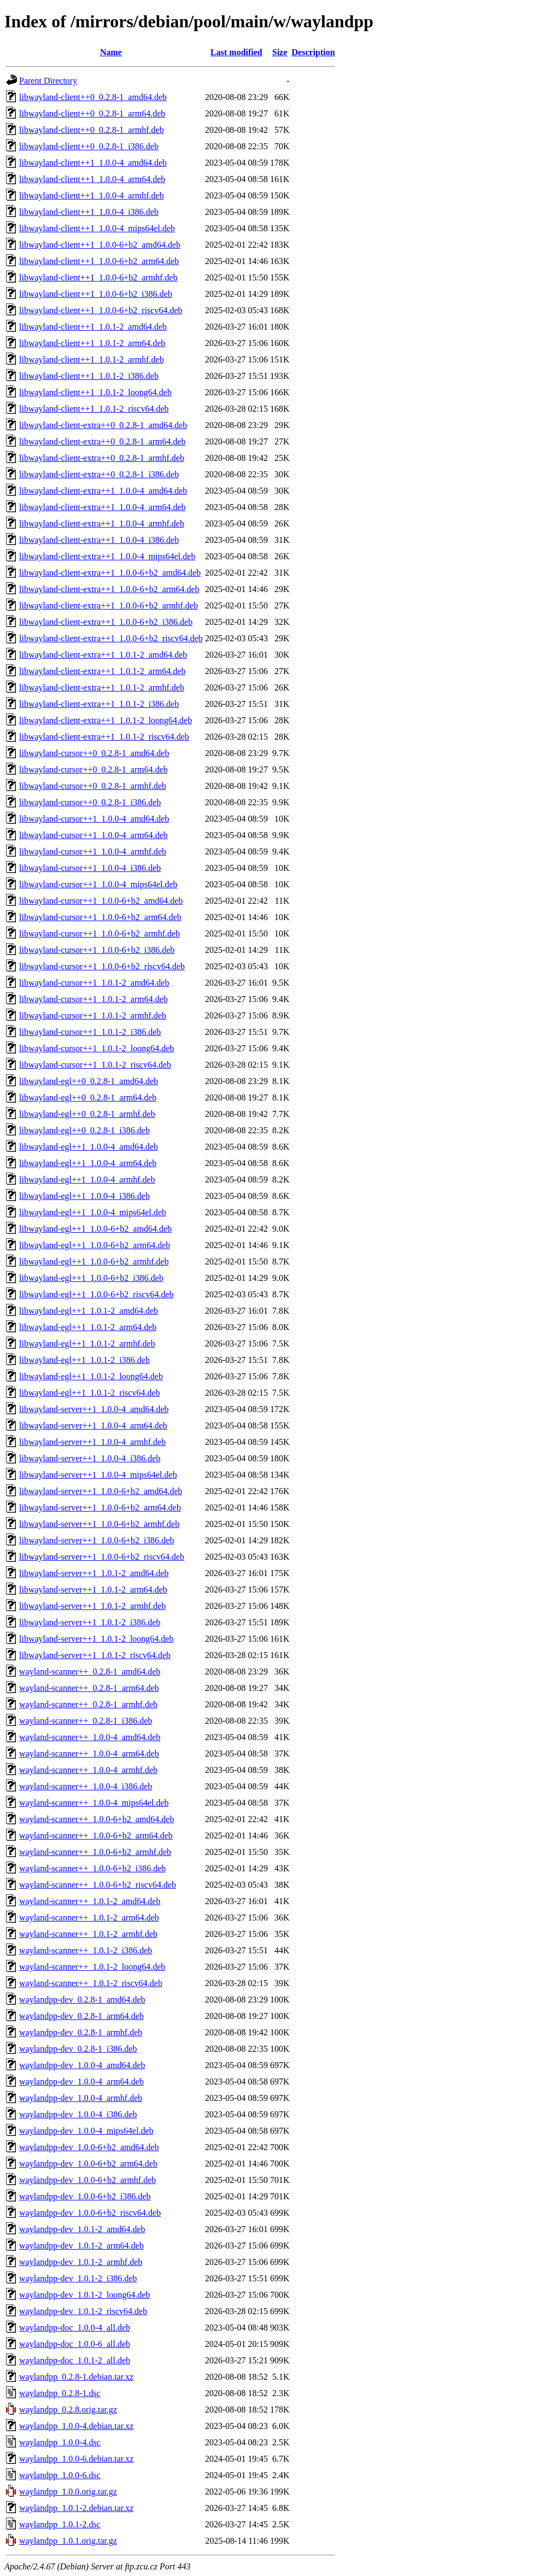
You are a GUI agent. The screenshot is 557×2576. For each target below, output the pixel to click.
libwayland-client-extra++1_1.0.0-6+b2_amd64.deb (110, 572)
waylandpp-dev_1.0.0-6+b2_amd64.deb (89, 2147)
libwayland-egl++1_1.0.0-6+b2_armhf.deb (94, 1261)
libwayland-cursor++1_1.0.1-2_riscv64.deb (95, 1064)
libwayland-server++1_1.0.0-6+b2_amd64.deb (101, 1491)
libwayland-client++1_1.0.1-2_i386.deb (89, 375)
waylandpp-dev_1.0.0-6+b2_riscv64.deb (90, 2212)
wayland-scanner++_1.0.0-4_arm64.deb (89, 1753)
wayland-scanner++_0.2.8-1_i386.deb (85, 1720)
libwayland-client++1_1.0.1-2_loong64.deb (95, 392)
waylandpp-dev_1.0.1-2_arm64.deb (81, 2245)
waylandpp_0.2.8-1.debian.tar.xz (76, 2376)
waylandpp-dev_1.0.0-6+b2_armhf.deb (87, 2180)
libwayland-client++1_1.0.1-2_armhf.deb (91, 359)
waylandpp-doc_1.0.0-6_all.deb (74, 2344)
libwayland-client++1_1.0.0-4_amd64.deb (93, 162)
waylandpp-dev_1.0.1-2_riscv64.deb (83, 2311)
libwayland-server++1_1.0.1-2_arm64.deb (93, 1589)
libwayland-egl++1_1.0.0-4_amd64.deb (88, 1146)
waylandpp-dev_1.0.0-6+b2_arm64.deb (88, 2163)
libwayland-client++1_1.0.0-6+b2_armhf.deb (98, 277)
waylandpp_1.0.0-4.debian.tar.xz (76, 2426)
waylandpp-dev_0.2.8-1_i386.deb (78, 2048)
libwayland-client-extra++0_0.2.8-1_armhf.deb (101, 457)
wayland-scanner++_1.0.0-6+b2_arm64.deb (96, 1835)
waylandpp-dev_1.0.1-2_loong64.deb (84, 2294)
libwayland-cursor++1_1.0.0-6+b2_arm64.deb (100, 917)
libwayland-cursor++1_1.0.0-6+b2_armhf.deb (99, 933)
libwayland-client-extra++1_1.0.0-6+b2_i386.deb (105, 622)
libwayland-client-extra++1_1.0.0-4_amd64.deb (103, 490)
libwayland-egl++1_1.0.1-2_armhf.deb (87, 1343)
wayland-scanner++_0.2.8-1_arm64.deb (89, 1688)
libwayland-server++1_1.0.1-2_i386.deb (89, 1622)
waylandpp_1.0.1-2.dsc (60, 2524)
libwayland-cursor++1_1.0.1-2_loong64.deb (96, 1048)
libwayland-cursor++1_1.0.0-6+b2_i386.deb (96, 950)
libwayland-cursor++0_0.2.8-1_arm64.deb (93, 769)
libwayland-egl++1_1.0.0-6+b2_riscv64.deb (96, 1294)
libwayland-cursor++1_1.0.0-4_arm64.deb (93, 835)
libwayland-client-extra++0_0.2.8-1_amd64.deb (103, 425)
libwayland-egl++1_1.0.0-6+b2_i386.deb (91, 1278)
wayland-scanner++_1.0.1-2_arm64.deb (89, 1917)
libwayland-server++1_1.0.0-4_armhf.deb (92, 1442)
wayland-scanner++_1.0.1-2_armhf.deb (88, 1934)
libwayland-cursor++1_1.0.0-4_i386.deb (90, 868)
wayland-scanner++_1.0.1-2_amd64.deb (89, 1901)
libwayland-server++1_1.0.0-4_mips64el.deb (98, 1474)
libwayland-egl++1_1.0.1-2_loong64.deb (91, 1376)
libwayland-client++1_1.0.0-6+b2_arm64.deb (99, 261)
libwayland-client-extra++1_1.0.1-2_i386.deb (99, 704)
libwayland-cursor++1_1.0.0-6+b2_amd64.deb (101, 900)
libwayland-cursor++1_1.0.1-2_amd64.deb (94, 982)
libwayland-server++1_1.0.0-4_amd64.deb (94, 1409)
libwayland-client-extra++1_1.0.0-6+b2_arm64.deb (109, 589)
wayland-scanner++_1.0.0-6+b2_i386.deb (92, 1868)
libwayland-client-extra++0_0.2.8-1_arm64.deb (102, 441)
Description (313, 52)
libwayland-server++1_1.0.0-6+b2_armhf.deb (99, 1524)
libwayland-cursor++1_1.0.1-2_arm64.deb (93, 999)
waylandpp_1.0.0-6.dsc (60, 2475)
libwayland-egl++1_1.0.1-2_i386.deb (84, 1360)
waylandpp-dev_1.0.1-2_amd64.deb (82, 2229)
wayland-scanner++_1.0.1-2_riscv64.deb (90, 1983)
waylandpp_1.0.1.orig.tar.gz (68, 2540)
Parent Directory (48, 80)
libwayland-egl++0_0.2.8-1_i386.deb (84, 1130)
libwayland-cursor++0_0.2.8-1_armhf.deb (92, 786)
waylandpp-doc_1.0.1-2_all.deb (74, 2360)
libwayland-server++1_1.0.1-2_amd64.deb (94, 1573)
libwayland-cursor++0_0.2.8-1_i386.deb (90, 802)
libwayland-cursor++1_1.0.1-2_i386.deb (90, 1032)
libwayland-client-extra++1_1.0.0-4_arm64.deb (102, 507)
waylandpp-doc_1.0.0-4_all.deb (74, 2327)
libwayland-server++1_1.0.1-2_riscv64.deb (95, 1655)
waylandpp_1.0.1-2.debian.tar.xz (76, 2508)
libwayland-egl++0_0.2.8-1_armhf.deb (87, 1114)
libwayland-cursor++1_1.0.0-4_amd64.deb (94, 818)
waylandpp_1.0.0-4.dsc (60, 2442)
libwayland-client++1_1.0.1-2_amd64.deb (93, 326)
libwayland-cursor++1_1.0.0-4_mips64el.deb (98, 884)
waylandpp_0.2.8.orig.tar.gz (68, 2409)
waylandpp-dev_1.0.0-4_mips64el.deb (86, 2130)
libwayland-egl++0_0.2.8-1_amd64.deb (88, 1081)
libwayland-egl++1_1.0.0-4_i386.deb (84, 1196)
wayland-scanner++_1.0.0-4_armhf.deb (88, 1770)
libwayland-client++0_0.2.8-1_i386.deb (89, 146)
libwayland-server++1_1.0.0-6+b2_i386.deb (96, 1540)
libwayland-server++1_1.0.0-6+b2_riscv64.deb (101, 1556)
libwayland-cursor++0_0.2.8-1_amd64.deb (94, 753)
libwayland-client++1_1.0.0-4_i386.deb (89, 211)
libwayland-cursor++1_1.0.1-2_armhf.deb (92, 1015)
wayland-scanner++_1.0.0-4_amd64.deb (89, 1737)
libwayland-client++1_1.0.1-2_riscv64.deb (94, 408)
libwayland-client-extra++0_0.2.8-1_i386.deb (99, 474)
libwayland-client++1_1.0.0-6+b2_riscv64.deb (101, 310)
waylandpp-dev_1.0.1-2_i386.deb (78, 2278)
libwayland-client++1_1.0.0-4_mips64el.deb (97, 228)
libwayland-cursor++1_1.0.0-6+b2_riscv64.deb (102, 966)
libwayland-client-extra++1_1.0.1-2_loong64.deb (105, 720)
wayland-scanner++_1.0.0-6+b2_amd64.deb (96, 1819)
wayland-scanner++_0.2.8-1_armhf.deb (88, 1704)
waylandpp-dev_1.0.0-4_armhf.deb (80, 2098)
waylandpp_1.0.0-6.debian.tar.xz (76, 2458)
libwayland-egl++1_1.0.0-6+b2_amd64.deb (95, 1228)
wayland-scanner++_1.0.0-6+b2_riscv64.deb (97, 1884)
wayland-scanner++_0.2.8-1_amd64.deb (89, 1671)
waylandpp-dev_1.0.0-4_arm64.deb (81, 2081)
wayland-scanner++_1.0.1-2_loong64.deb (92, 1966)
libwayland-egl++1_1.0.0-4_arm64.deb (87, 1163)
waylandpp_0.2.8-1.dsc (60, 2393)
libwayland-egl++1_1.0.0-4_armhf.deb (87, 1179)
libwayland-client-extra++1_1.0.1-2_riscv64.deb (104, 736)
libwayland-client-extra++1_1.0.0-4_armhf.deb (101, 523)
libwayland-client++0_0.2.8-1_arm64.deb (92, 113)
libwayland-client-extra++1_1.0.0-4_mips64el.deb (107, 556)
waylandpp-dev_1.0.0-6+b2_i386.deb (85, 2196)
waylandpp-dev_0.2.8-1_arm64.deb (81, 2016)
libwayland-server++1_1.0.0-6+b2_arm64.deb (100, 1507)
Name (111, 52)
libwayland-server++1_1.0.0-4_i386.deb (89, 1458)
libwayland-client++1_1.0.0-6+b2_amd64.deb (99, 244)
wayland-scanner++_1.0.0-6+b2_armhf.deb (95, 1852)
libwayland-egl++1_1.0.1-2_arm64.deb (87, 1327)
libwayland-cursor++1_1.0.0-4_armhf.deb (92, 851)
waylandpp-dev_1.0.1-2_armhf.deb (80, 2262)
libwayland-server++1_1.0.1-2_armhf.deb (92, 1606)
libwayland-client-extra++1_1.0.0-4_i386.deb (99, 540)
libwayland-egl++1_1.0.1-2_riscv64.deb (89, 1392)
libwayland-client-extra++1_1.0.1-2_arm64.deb (102, 671)
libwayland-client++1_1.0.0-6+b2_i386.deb (95, 293)
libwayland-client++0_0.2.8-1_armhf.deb (91, 129)
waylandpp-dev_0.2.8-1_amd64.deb (82, 1999)
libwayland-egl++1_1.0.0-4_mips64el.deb (92, 1212)
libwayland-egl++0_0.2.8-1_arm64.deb (87, 1097)
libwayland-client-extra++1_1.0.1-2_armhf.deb (101, 687)
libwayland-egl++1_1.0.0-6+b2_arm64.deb (94, 1245)
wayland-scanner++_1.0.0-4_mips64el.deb (94, 1802)
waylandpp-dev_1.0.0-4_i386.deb (78, 2114)
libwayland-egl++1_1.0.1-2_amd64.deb (88, 1310)
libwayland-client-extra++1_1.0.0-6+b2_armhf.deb (108, 605)
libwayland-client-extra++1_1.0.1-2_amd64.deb (103, 654)
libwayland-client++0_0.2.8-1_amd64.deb (93, 97)
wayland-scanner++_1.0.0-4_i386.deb (85, 1786)
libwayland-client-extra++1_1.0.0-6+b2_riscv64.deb (111, 638)
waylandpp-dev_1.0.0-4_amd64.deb (82, 2065)
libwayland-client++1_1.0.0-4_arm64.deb (92, 179)
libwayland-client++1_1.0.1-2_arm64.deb (92, 343)
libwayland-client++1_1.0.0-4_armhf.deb (91, 195)
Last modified (236, 52)
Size (280, 52)
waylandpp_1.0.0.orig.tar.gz (68, 2491)
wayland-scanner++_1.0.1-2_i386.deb (85, 1950)
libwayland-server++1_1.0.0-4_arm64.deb (93, 1425)
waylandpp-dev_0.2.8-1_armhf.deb (80, 2032)
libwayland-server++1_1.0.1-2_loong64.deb (96, 1638)
